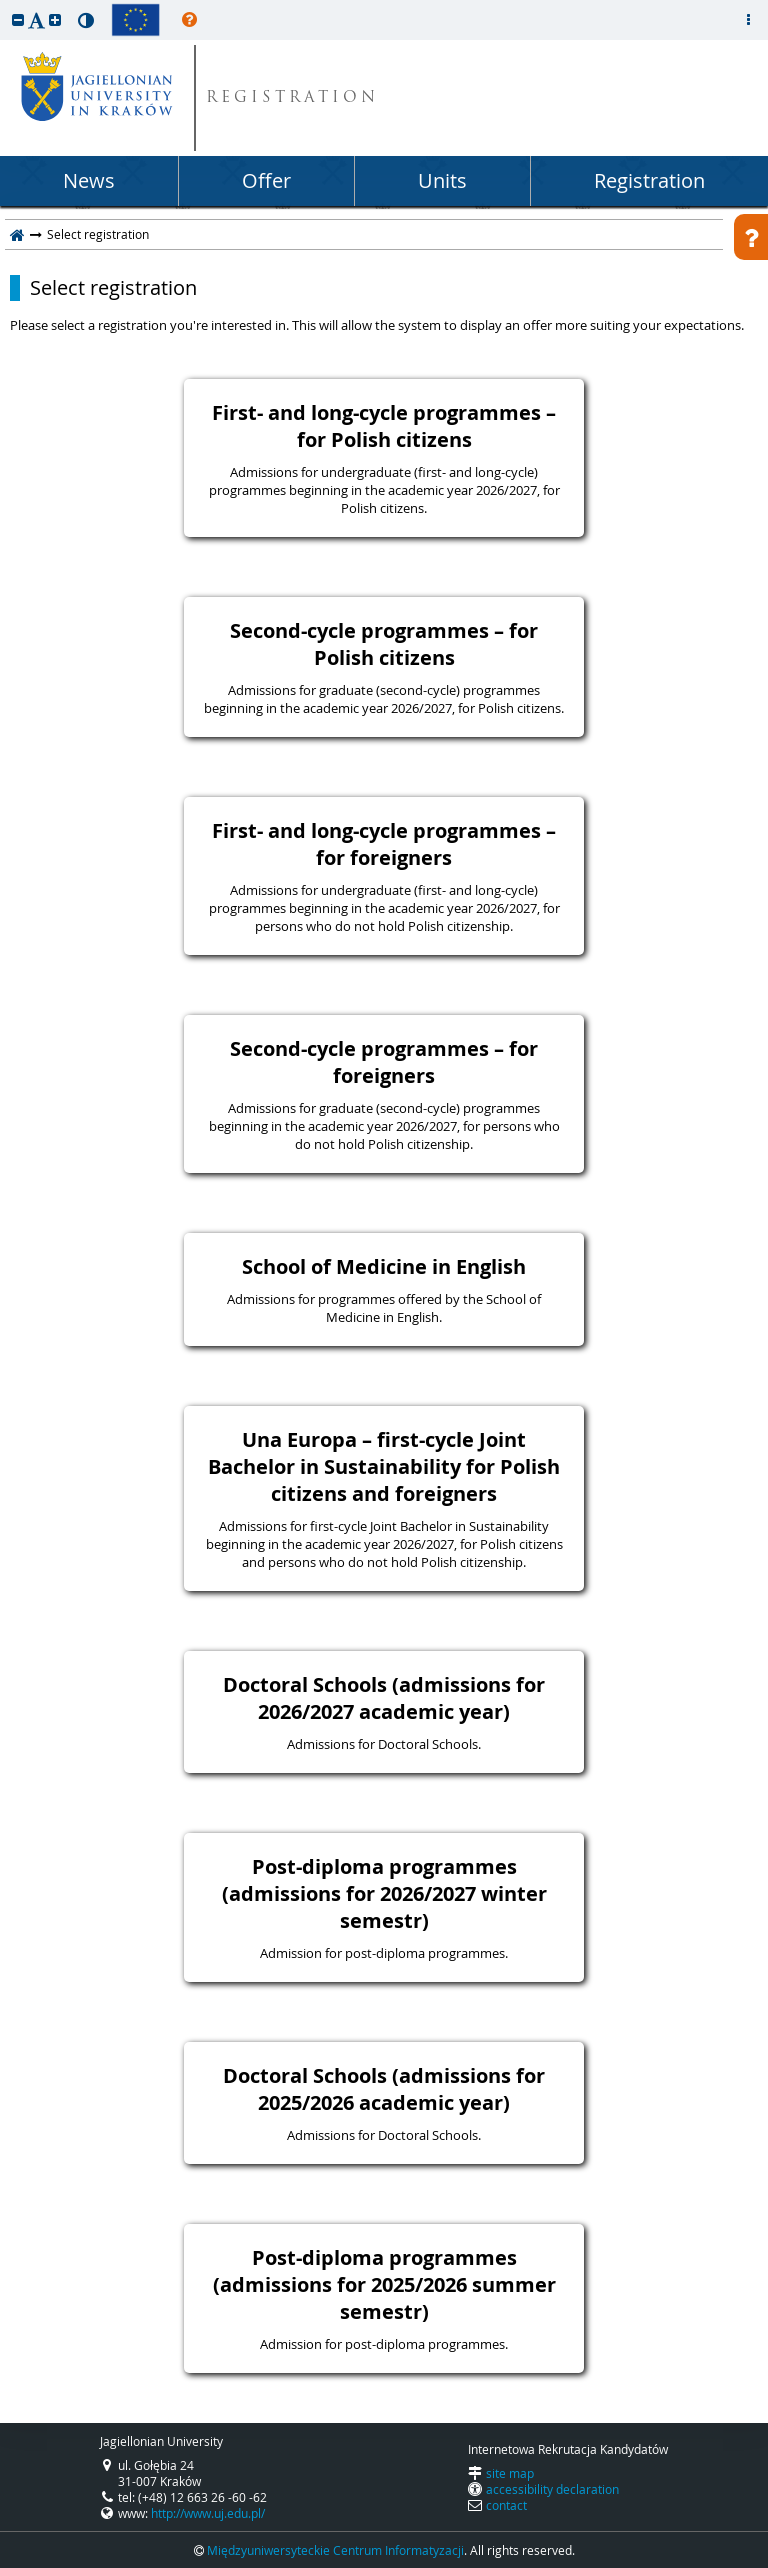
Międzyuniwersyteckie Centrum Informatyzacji (335, 2550)
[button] (18, 19)
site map (510, 2473)
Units (442, 180)
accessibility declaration (552, 2489)
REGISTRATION (292, 98)
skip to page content (5, 5)
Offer (266, 180)
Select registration (113, 288)
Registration (649, 180)
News (89, 180)
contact (506, 2505)
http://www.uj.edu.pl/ (208, 2513)
